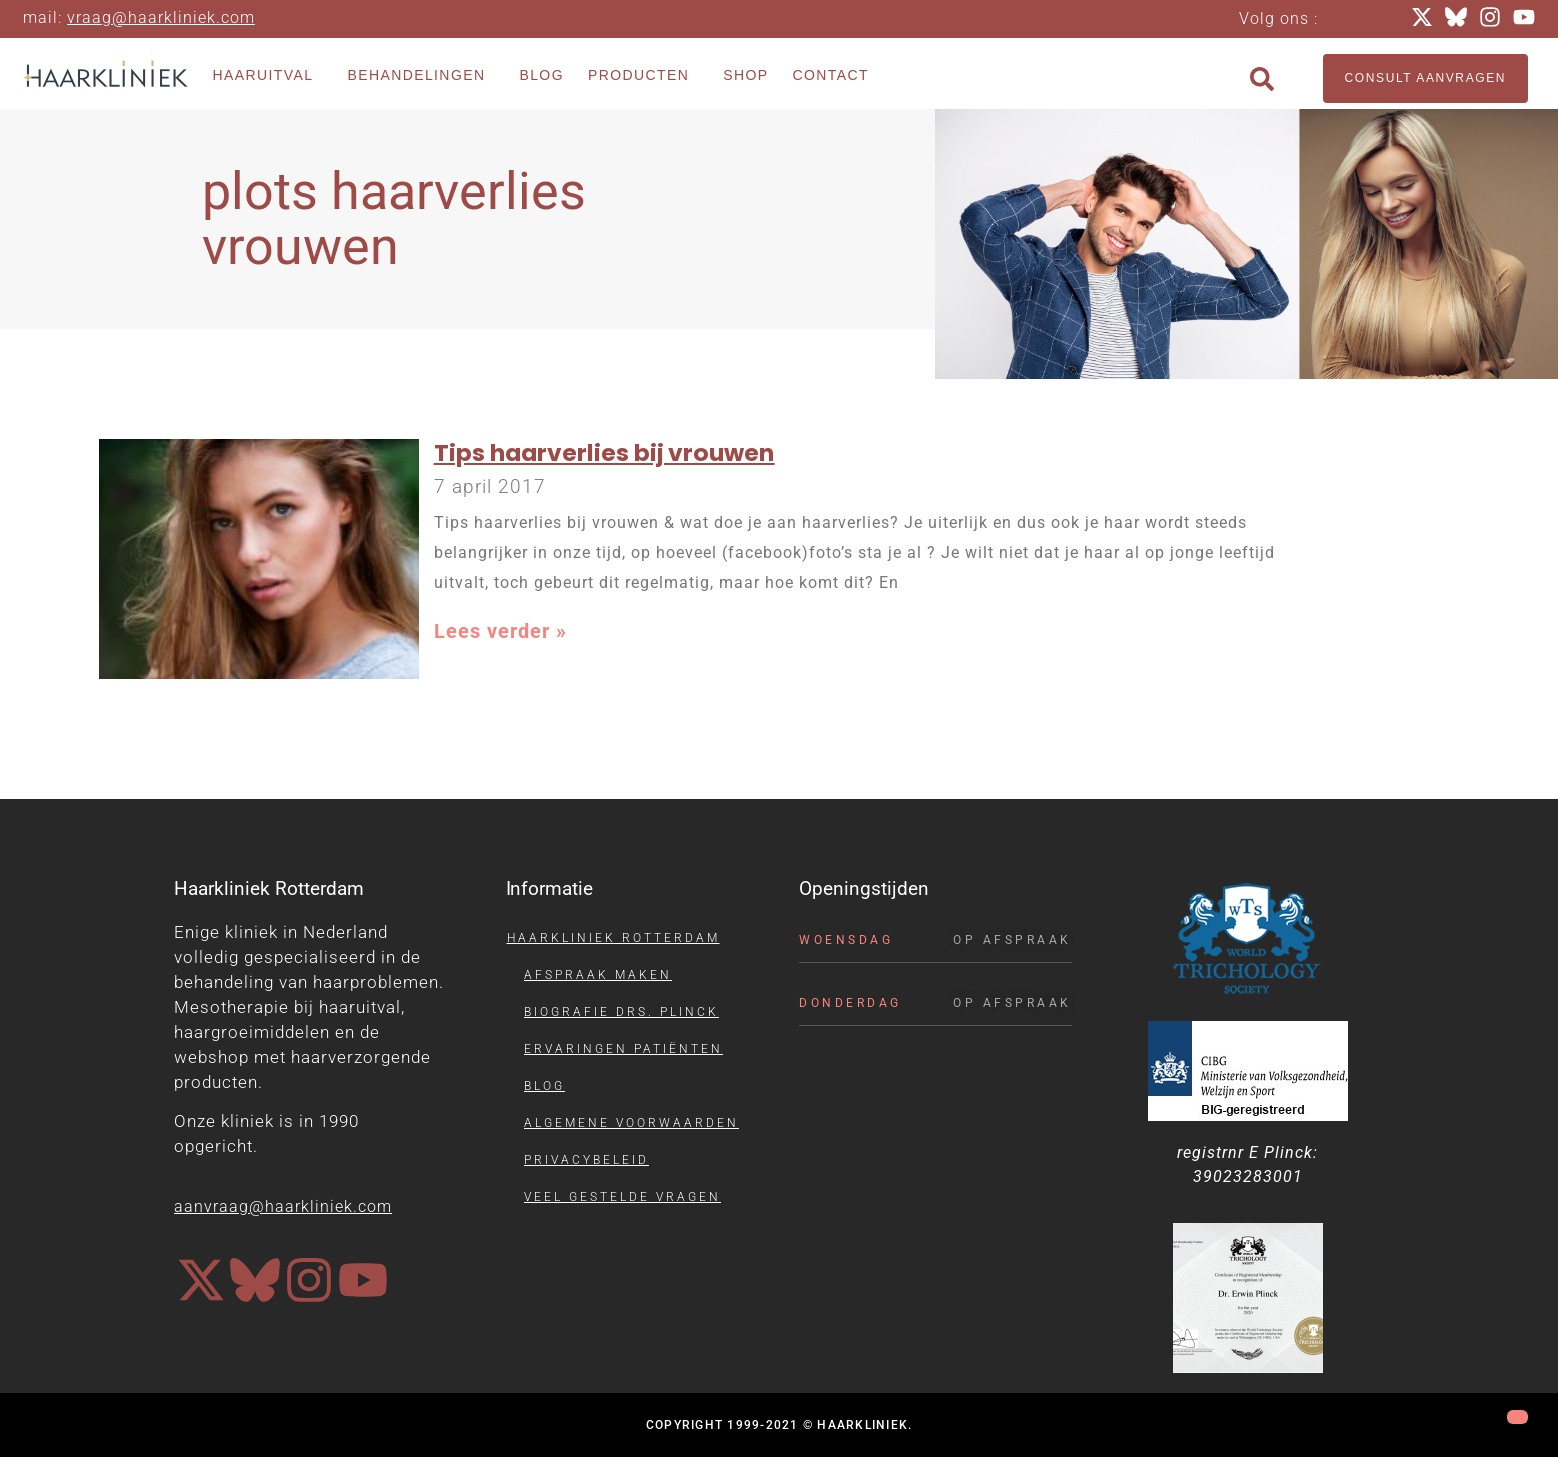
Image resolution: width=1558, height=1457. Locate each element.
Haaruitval (268, 76)
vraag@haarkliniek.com (161, 17)
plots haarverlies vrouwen (394, 219)
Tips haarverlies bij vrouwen (604, 452)
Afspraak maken (598, 975)
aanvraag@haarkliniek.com (283, 1206)
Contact (831, 75)
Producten (643, 76)
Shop (745, 75)
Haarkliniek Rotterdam (613, 938)
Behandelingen (421, 76)
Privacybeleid (586, 1160)
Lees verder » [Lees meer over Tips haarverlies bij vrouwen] (500, 631)
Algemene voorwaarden (631, 1123)
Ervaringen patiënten (623, 1049)
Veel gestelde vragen (622, 1197)
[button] (1262, 79)
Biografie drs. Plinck (621, 1012)
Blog (541, 75)
